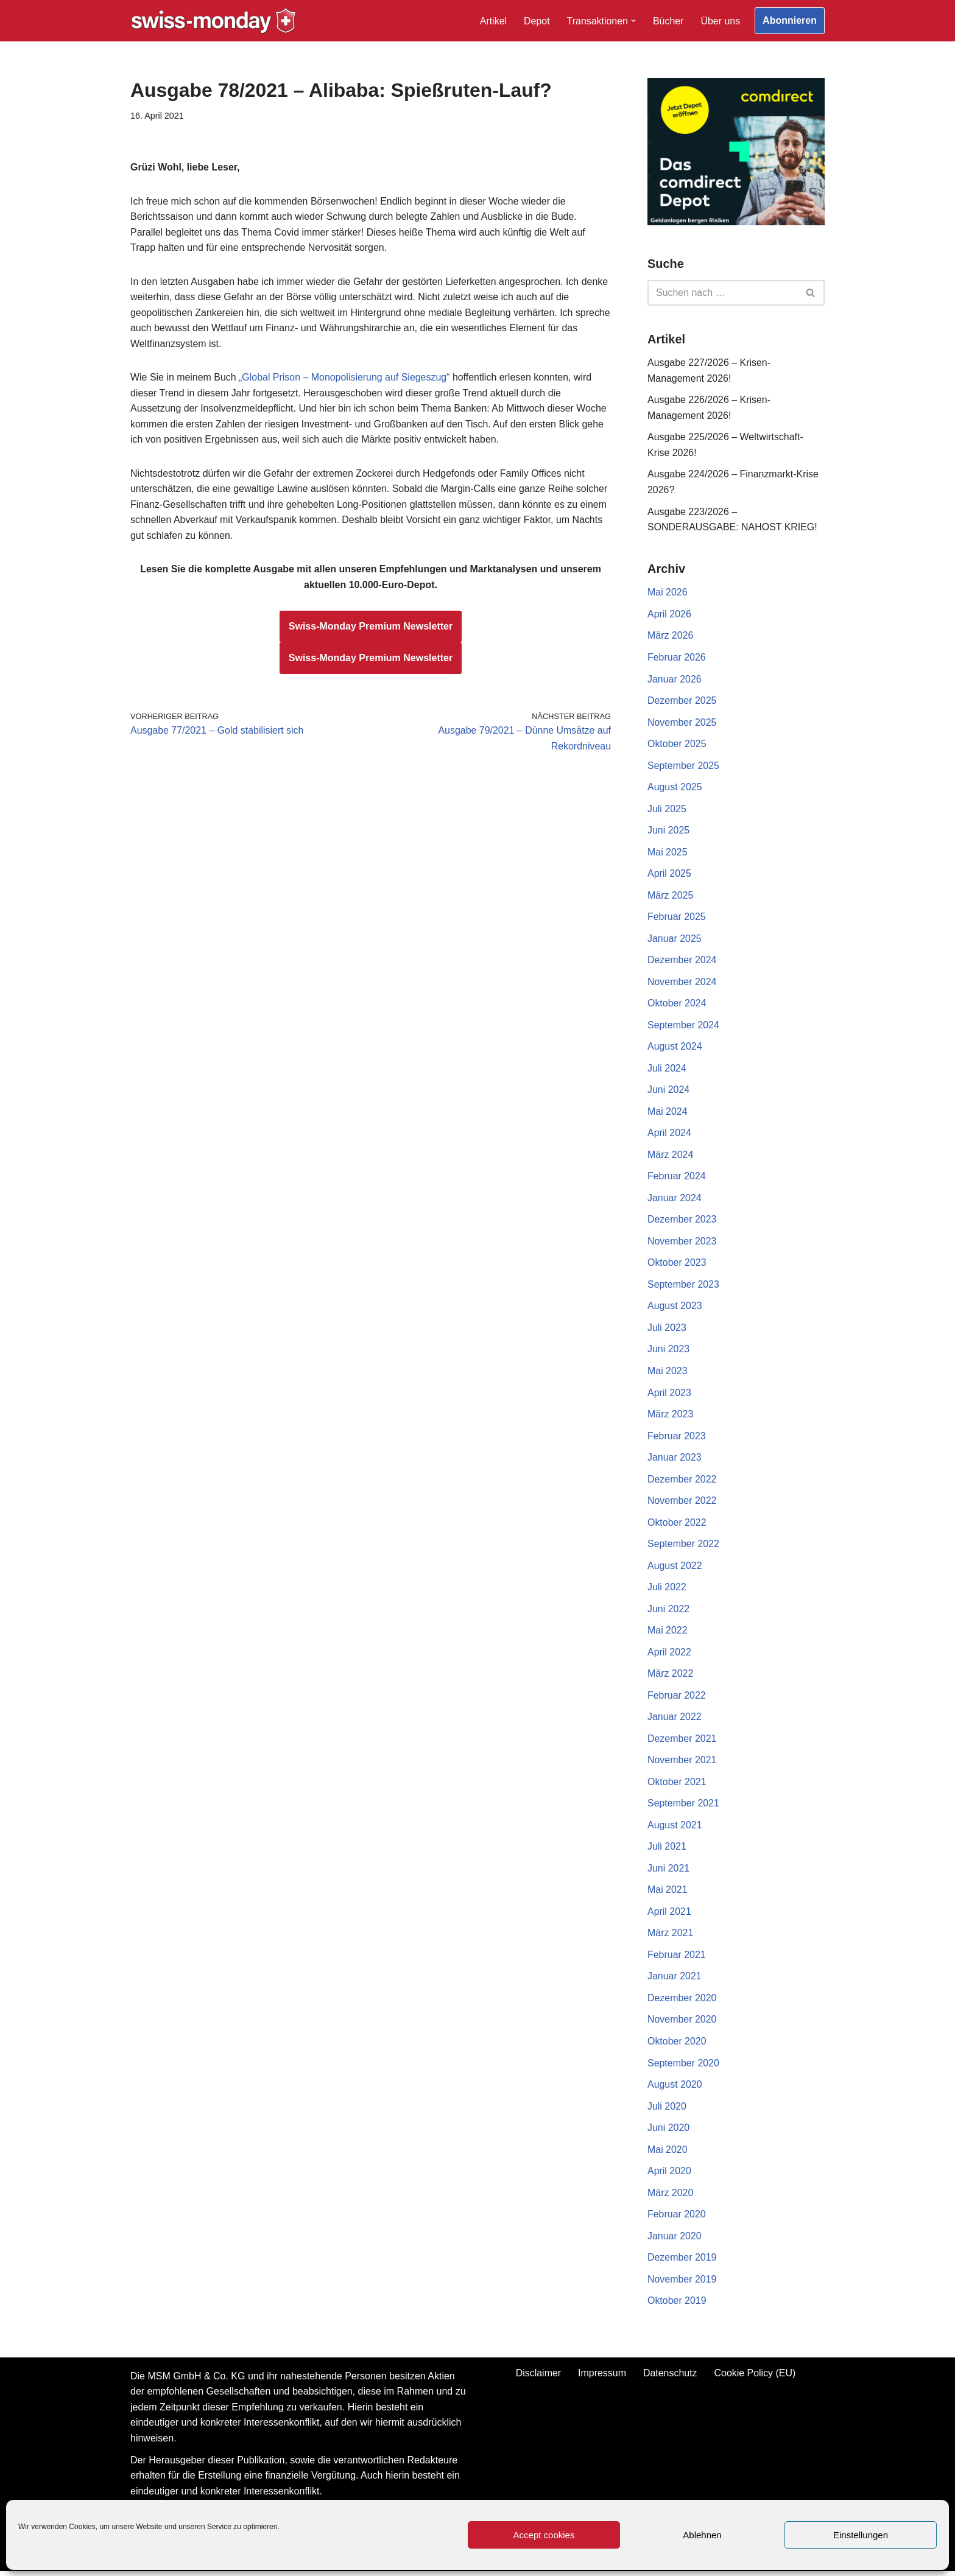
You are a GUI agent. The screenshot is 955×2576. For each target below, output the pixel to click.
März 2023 (670, 1416)
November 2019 (682, 2283)
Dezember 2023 (682, 1221)
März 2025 (670, 896)
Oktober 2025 (677, 745)
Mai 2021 (667, 1893)
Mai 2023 (667, 1373)
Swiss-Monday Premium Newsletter (371, 627)
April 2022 (669, 1655)
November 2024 (682, 983)
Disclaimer (538, 2377)
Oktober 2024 (677, 1005)
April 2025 (669, 874)
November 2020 (682, 2023)
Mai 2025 (667, 853)
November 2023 (682, 1243)
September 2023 (683, 1287)
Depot (536, 21)
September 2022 (683, 1547)
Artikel (492, 21)
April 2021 (669, 1915)
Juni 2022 (668, 1612)
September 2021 (683, 1807)
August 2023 (674, 1308)
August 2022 (674, 1568)
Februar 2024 (676, 1178)
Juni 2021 (668, 1872)
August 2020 (674, 2088)
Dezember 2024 (682, 961)
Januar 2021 (674, 1980)
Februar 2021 (676, 1958)
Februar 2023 (676, 1438)
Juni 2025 (668, 831)
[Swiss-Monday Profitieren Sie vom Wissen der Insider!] (213, 20)
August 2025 (674, 788)
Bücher (667, 21)
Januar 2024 (674, 1200)
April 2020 (669, 2175)
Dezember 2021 (682, 1741)
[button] (632, 20)
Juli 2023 (666, 1330)
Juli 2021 (666, 1850)
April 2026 (669, 614)
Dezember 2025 (682, 702)
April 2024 (669, 1134)
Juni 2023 (668, 1351)
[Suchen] (722, 293)
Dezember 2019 (682, 2261)
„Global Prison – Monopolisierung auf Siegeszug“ (345, 378)
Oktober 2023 (677, 1265)
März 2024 (670, 1156)
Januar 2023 (674, 1460)
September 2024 (683, 1027)
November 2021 (682, 1763)
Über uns (720, 21)
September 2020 (683, 2067)
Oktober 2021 (677, 1785)
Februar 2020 (676, 2218)
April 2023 (669, 1395)
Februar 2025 (676, 918)
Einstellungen (860, 2535)
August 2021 (674, 1828)
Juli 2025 (666, 810)
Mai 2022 (667, 1633)
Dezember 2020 (682, 2001)
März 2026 (670, 636)
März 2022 (670, 1676)
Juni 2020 (668, 2132)
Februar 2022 (676, 1698)
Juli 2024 (666, 1070)
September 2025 (683, 766)
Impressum (602, 2377)
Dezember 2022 (682, 1481)
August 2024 (674, 1048)
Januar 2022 (674, 1720)
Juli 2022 (666, 1590)
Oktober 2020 (677, 2045)
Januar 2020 (674, 2240)
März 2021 (670, 1936)
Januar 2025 (674, 940)
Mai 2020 (667, 2153)
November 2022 (682, 1503)
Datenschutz (670, 2377)
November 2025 (682, 723)
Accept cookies (544, 2535)
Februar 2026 (676, 658)
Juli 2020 (666, 2110)
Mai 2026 (667, 593)
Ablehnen (702, 2535)
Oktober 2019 (677, 2305)
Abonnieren (790, 20)
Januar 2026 (674, 680)
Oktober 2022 (677, 1525)
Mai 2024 (667, 1113)
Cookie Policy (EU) (755, 2377)
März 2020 (670, 2197)
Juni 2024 (668, 1091)
